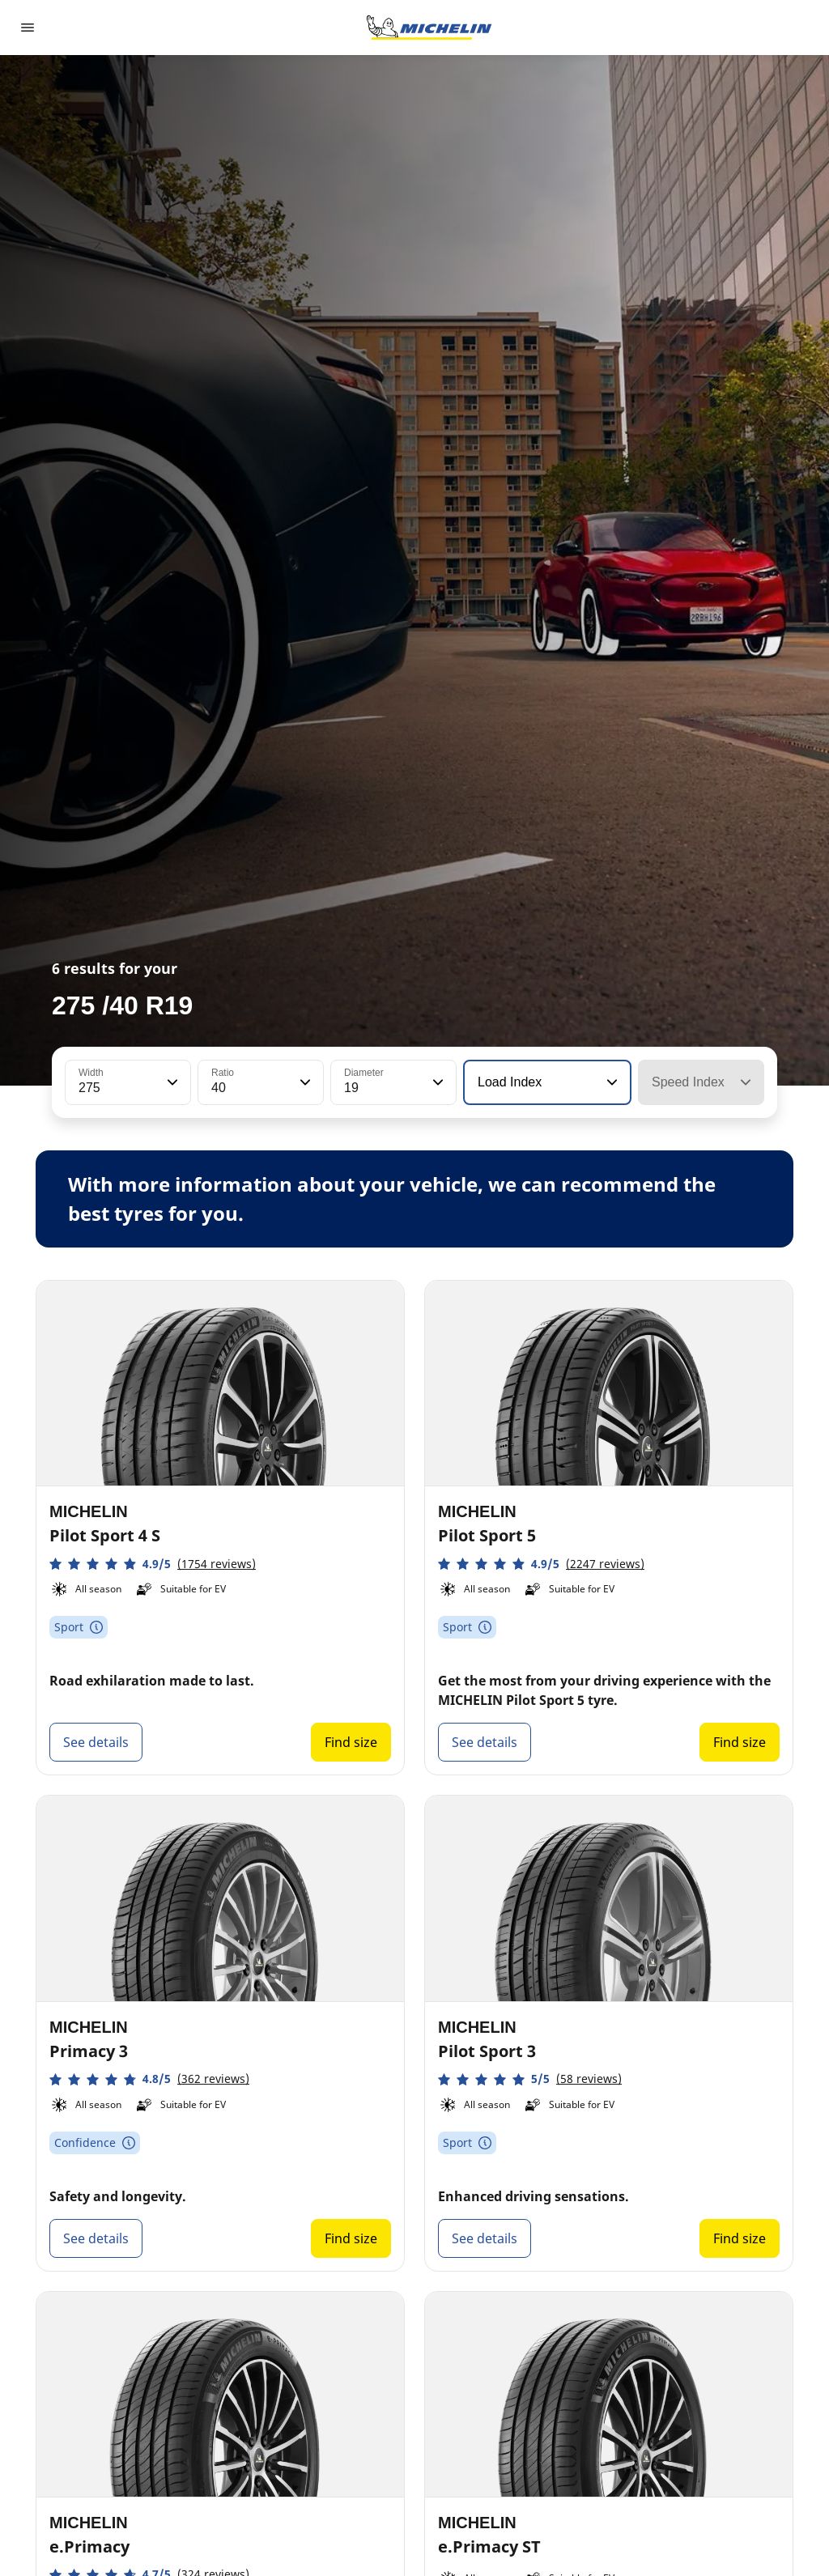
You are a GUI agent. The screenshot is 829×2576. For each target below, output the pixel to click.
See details (96, 1742)
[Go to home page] (429, 27)
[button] (170, 1082)
